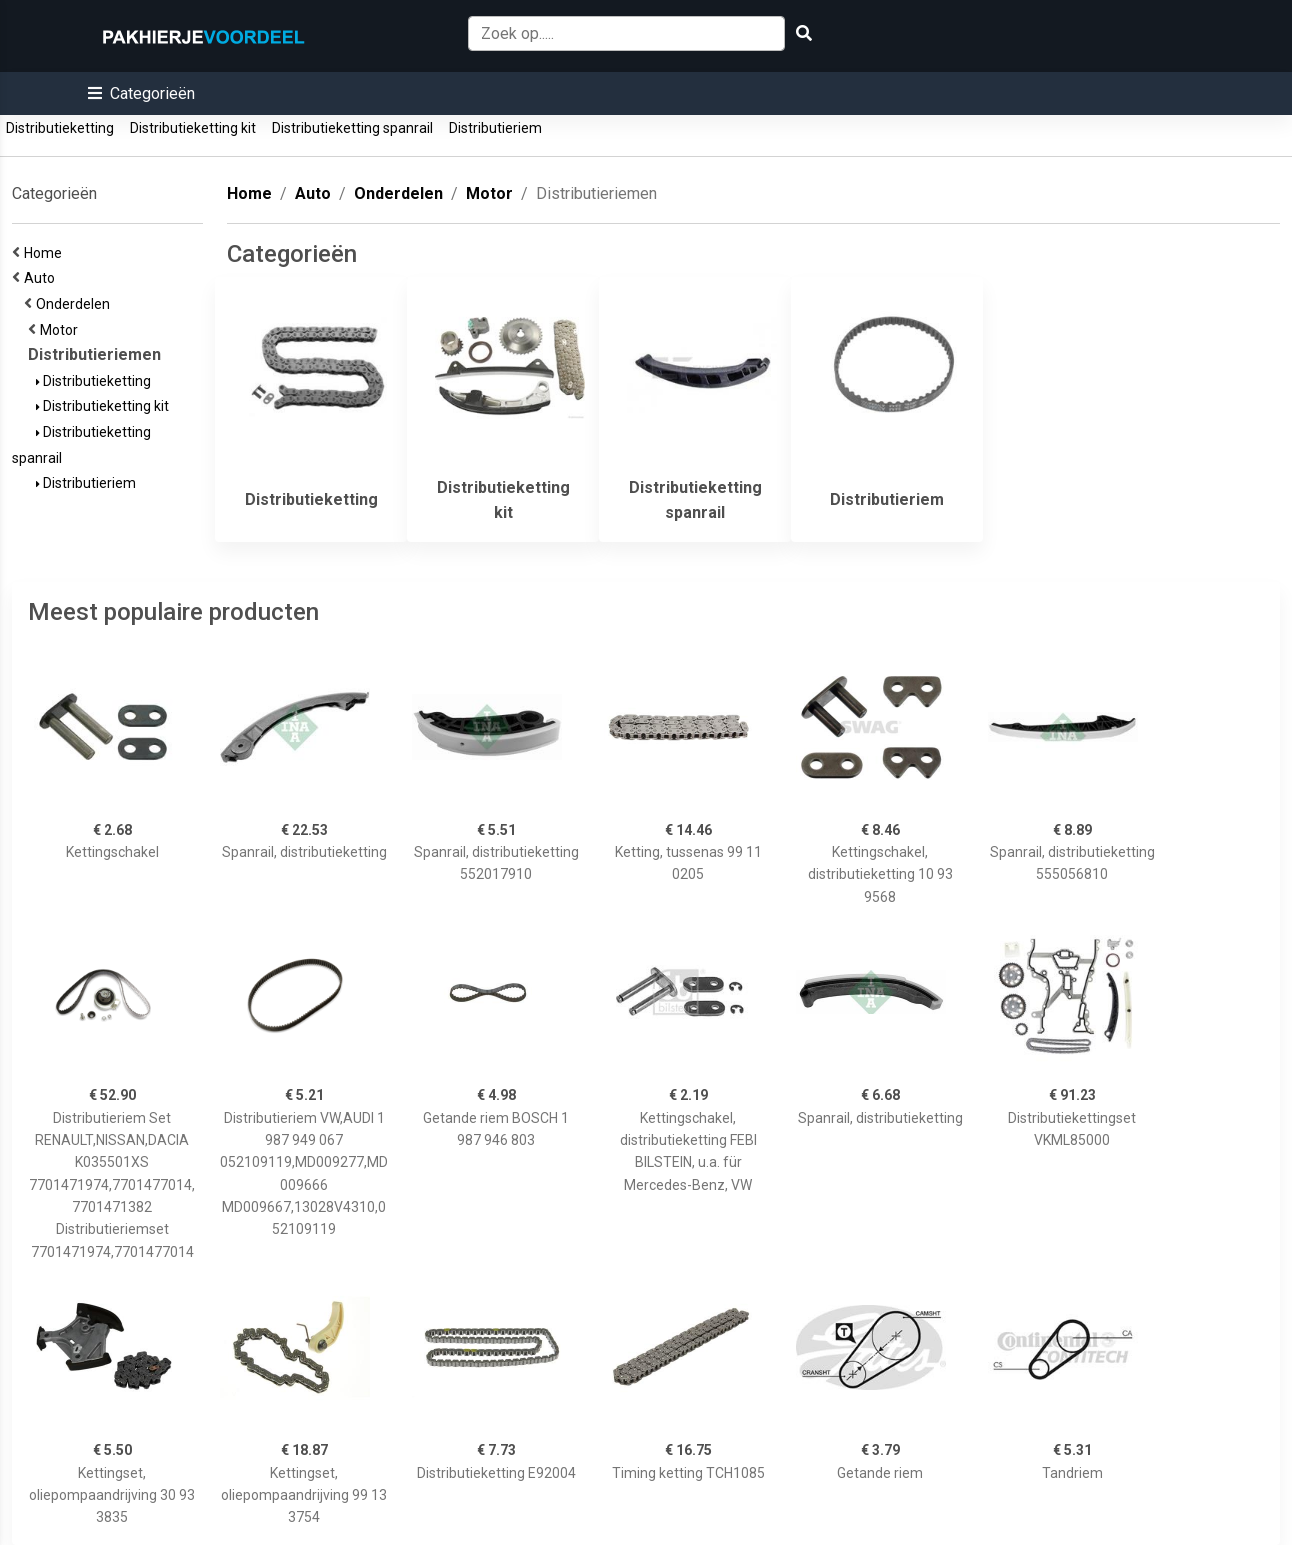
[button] (141, 93)
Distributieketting (60, 128)
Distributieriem (495, 128)
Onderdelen (76, 304)
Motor (62, 330)
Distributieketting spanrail (352, 128)
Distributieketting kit (193, 128)
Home (46, 253)
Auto (42, 278)
